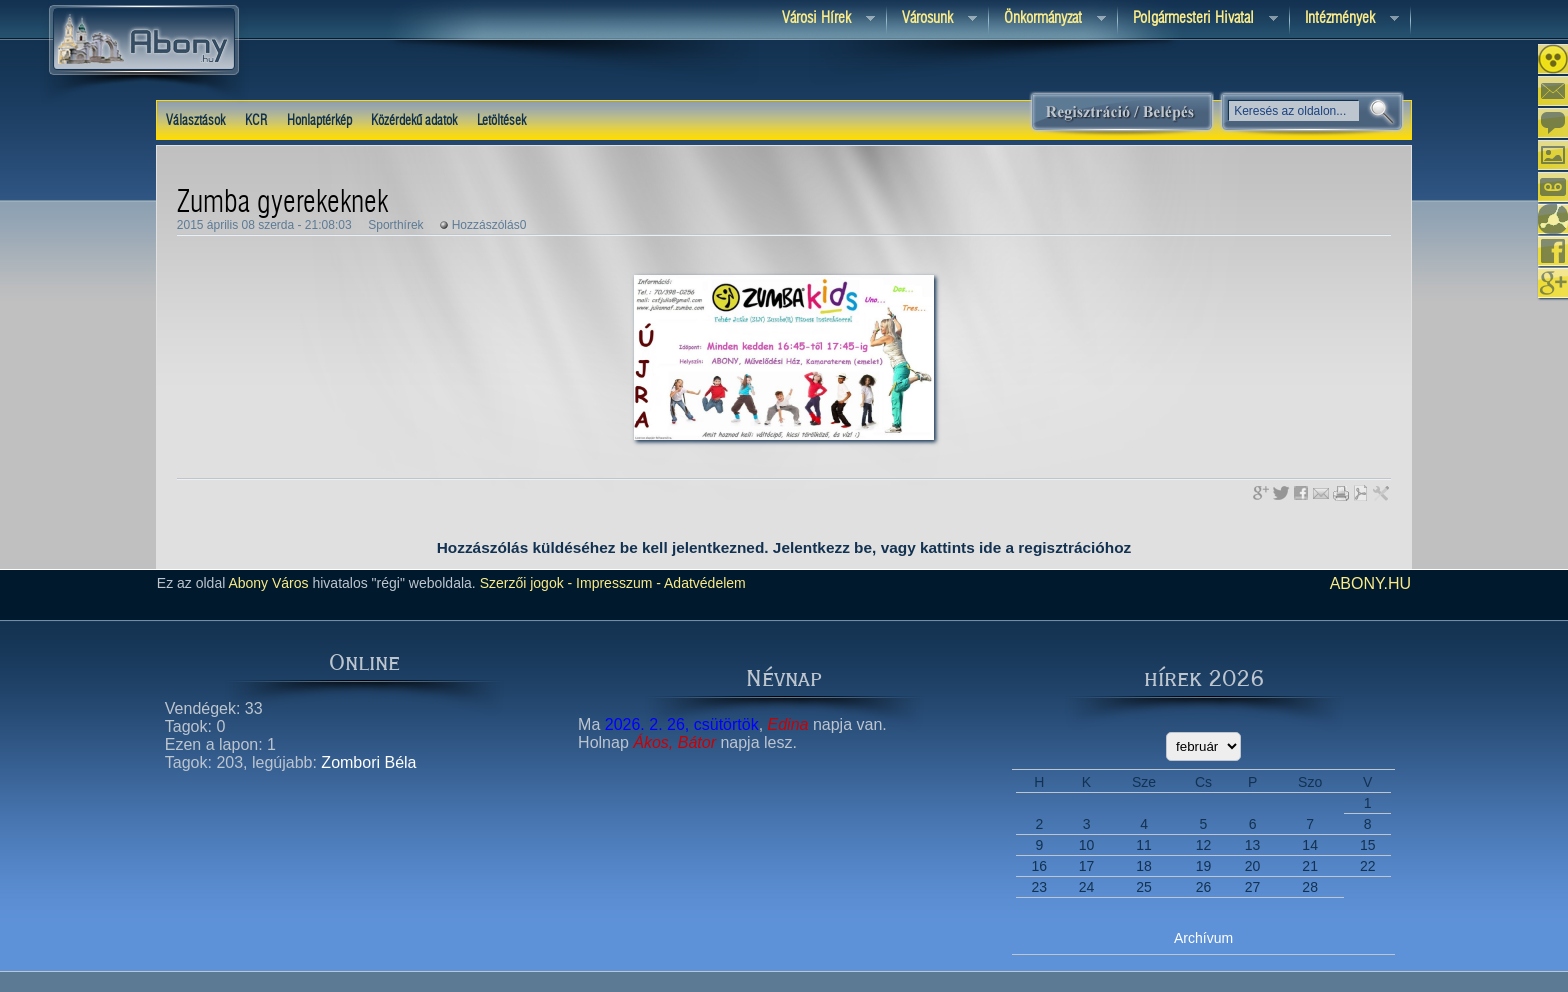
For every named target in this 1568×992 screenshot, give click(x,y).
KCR (256, 121)
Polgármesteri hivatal (1198, 19)
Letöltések (501, 121)
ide (990, 547)
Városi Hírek (821, 19)
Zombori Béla (368, 762)
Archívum (1203, 938)
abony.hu (1371, 583)
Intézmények (1344, 19)
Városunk (932, 19)
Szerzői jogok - (526, 583)
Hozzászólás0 (489, 225)
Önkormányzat (1047, 19)
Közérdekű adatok (414, 121)
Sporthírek (395, 225)
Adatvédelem (703, 583)
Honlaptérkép (319, 121)
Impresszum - (616, 583)
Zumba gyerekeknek (282, 203)
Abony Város (268, 583)
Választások (195, 121)
